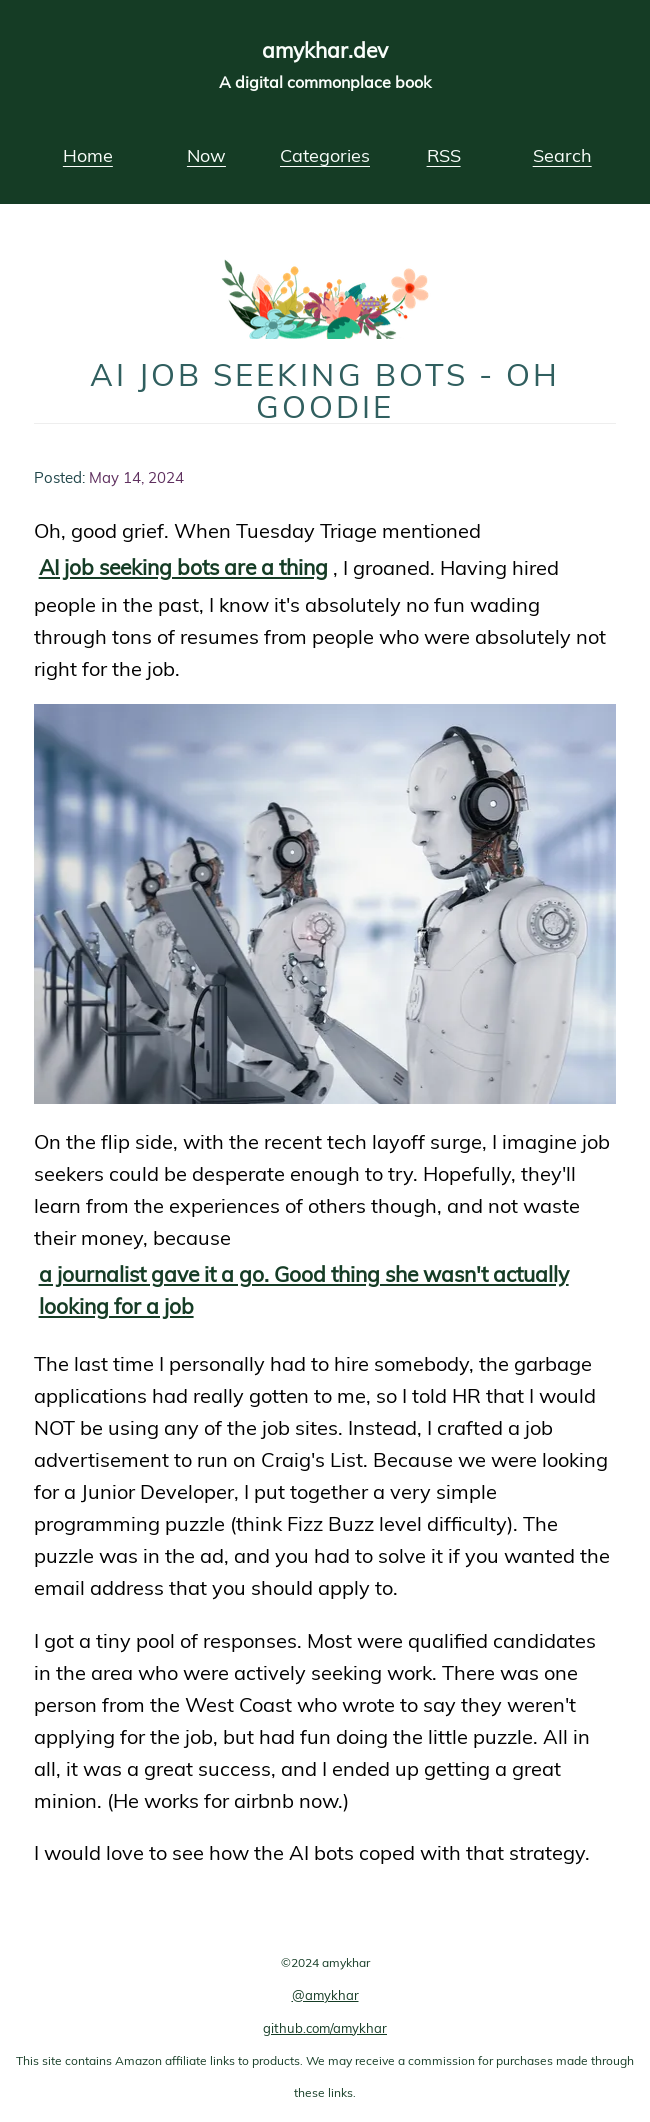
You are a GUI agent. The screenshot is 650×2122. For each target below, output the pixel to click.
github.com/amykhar (325, 2028)
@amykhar (325, 1995)
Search (562, 155)
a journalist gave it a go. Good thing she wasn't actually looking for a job (304, 1289)
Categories (325, 155)
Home (88, 155)
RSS (444, 155)
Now (206, 155)
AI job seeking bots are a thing (183, 566)
